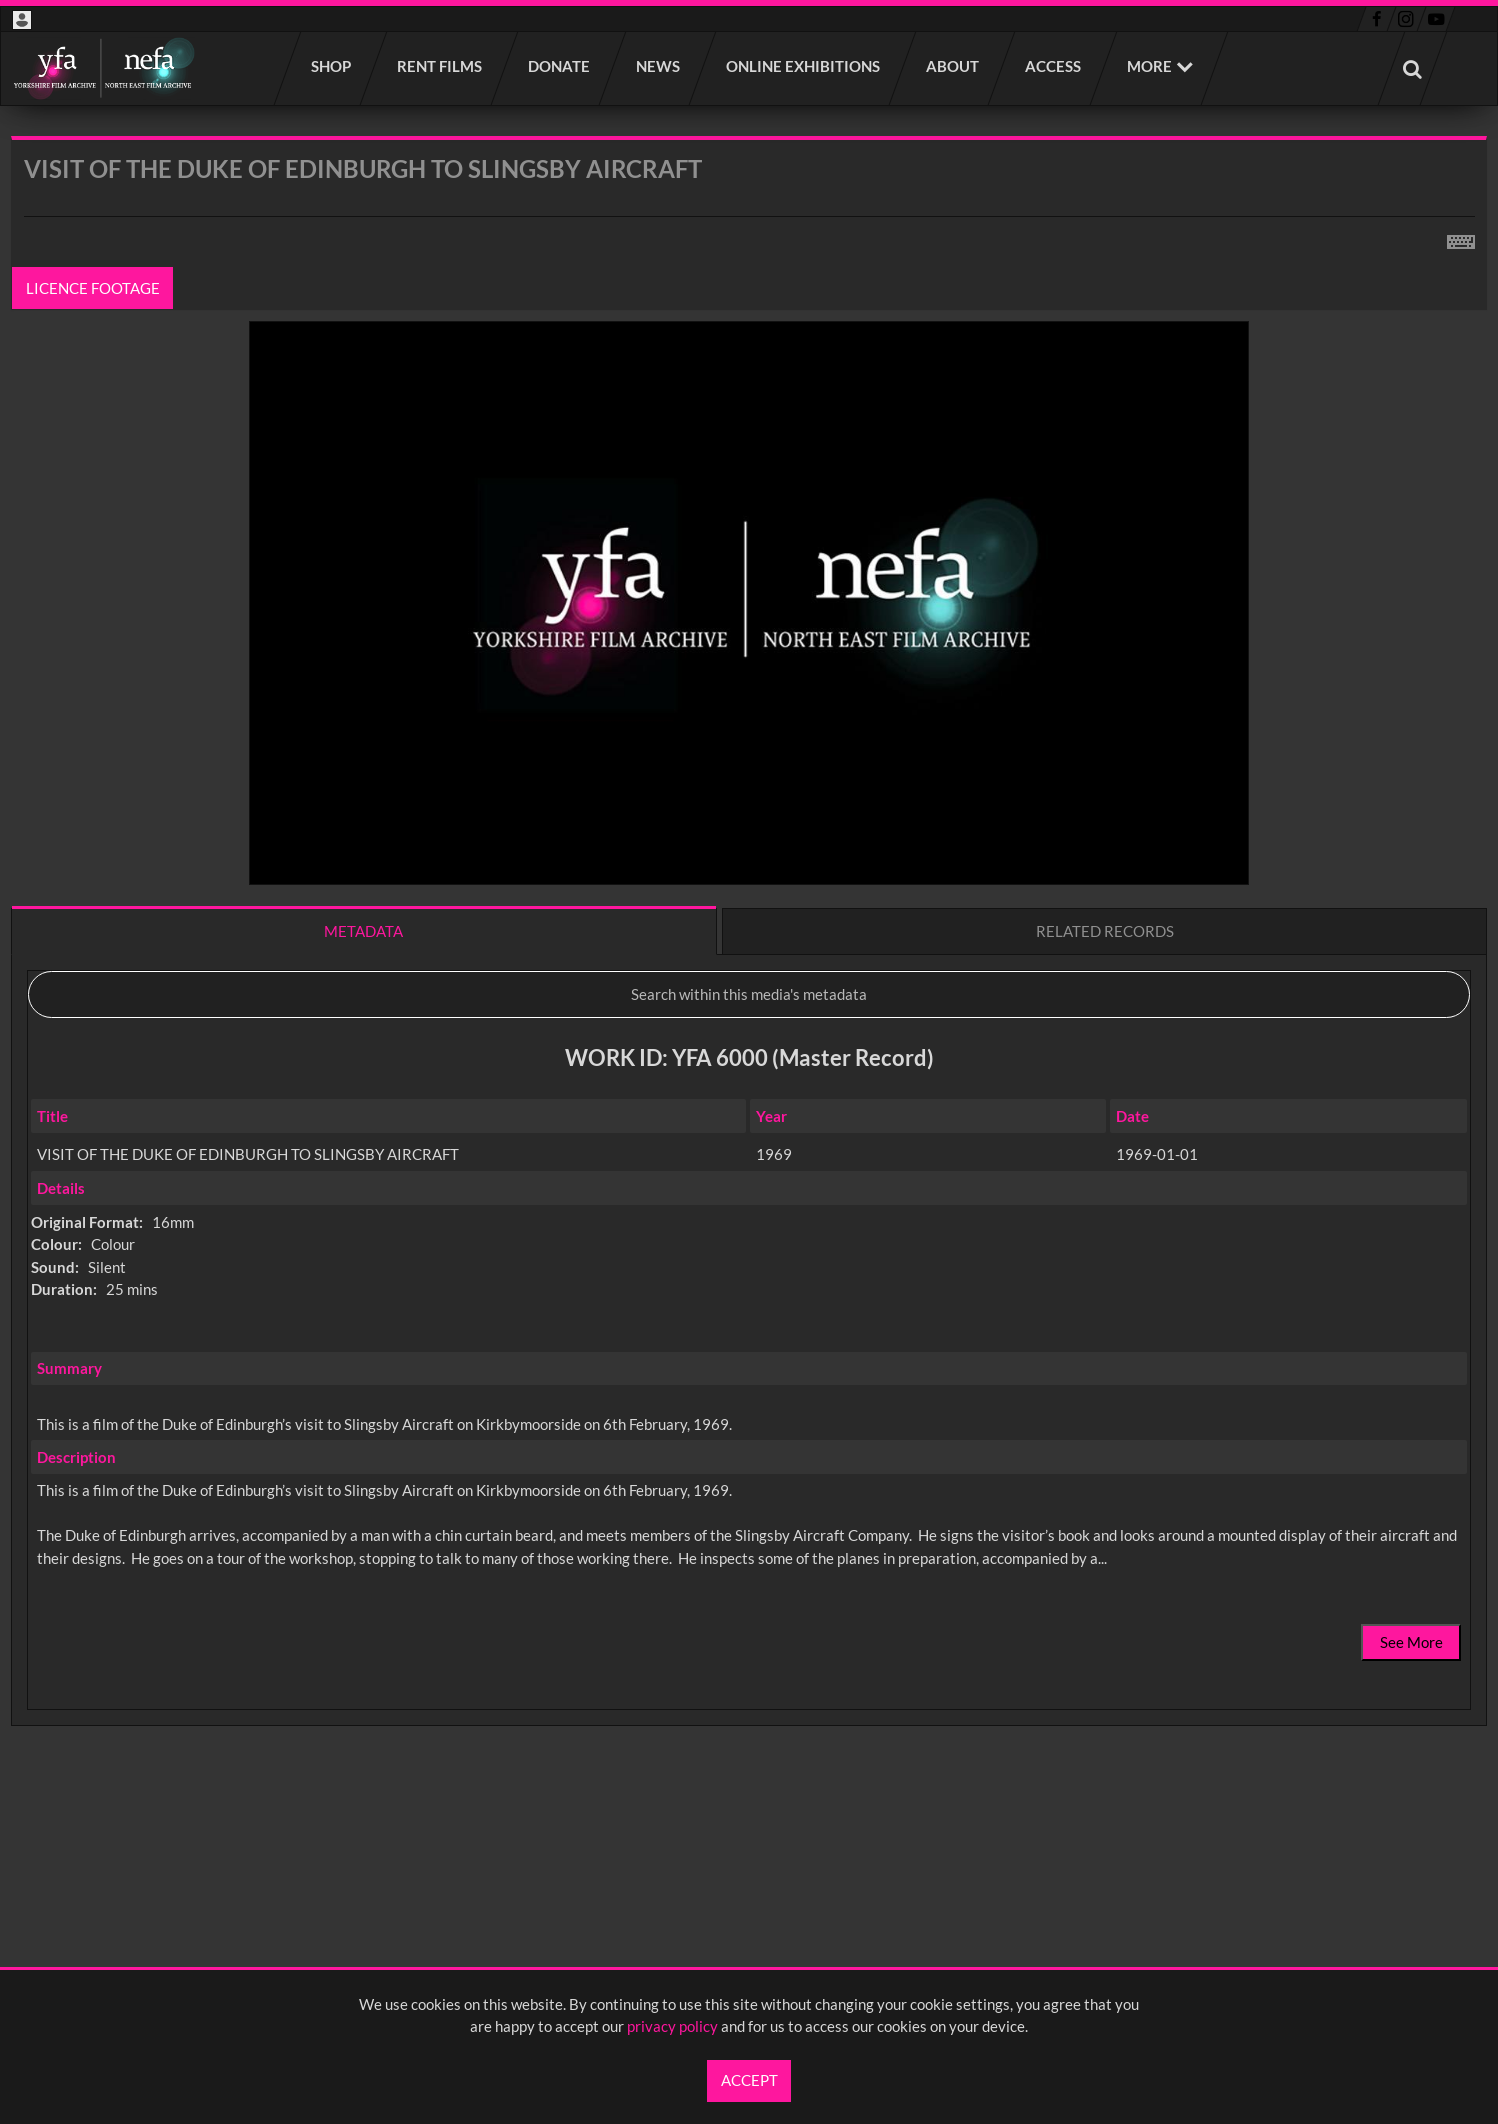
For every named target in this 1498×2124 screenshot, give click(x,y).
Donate (560, 66)
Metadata (363, 931)
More (1149, 66)
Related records (1105, 931)
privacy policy (672, 2026)
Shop (332, 66)
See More (1411, 1642)
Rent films (440, 66)
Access (1054, 66)
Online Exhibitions (804, 66)
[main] (749, 983)
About (953, 66)
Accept (749, 2080)
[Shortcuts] (1461, 238)
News (659, 66)
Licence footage (93, 288)
